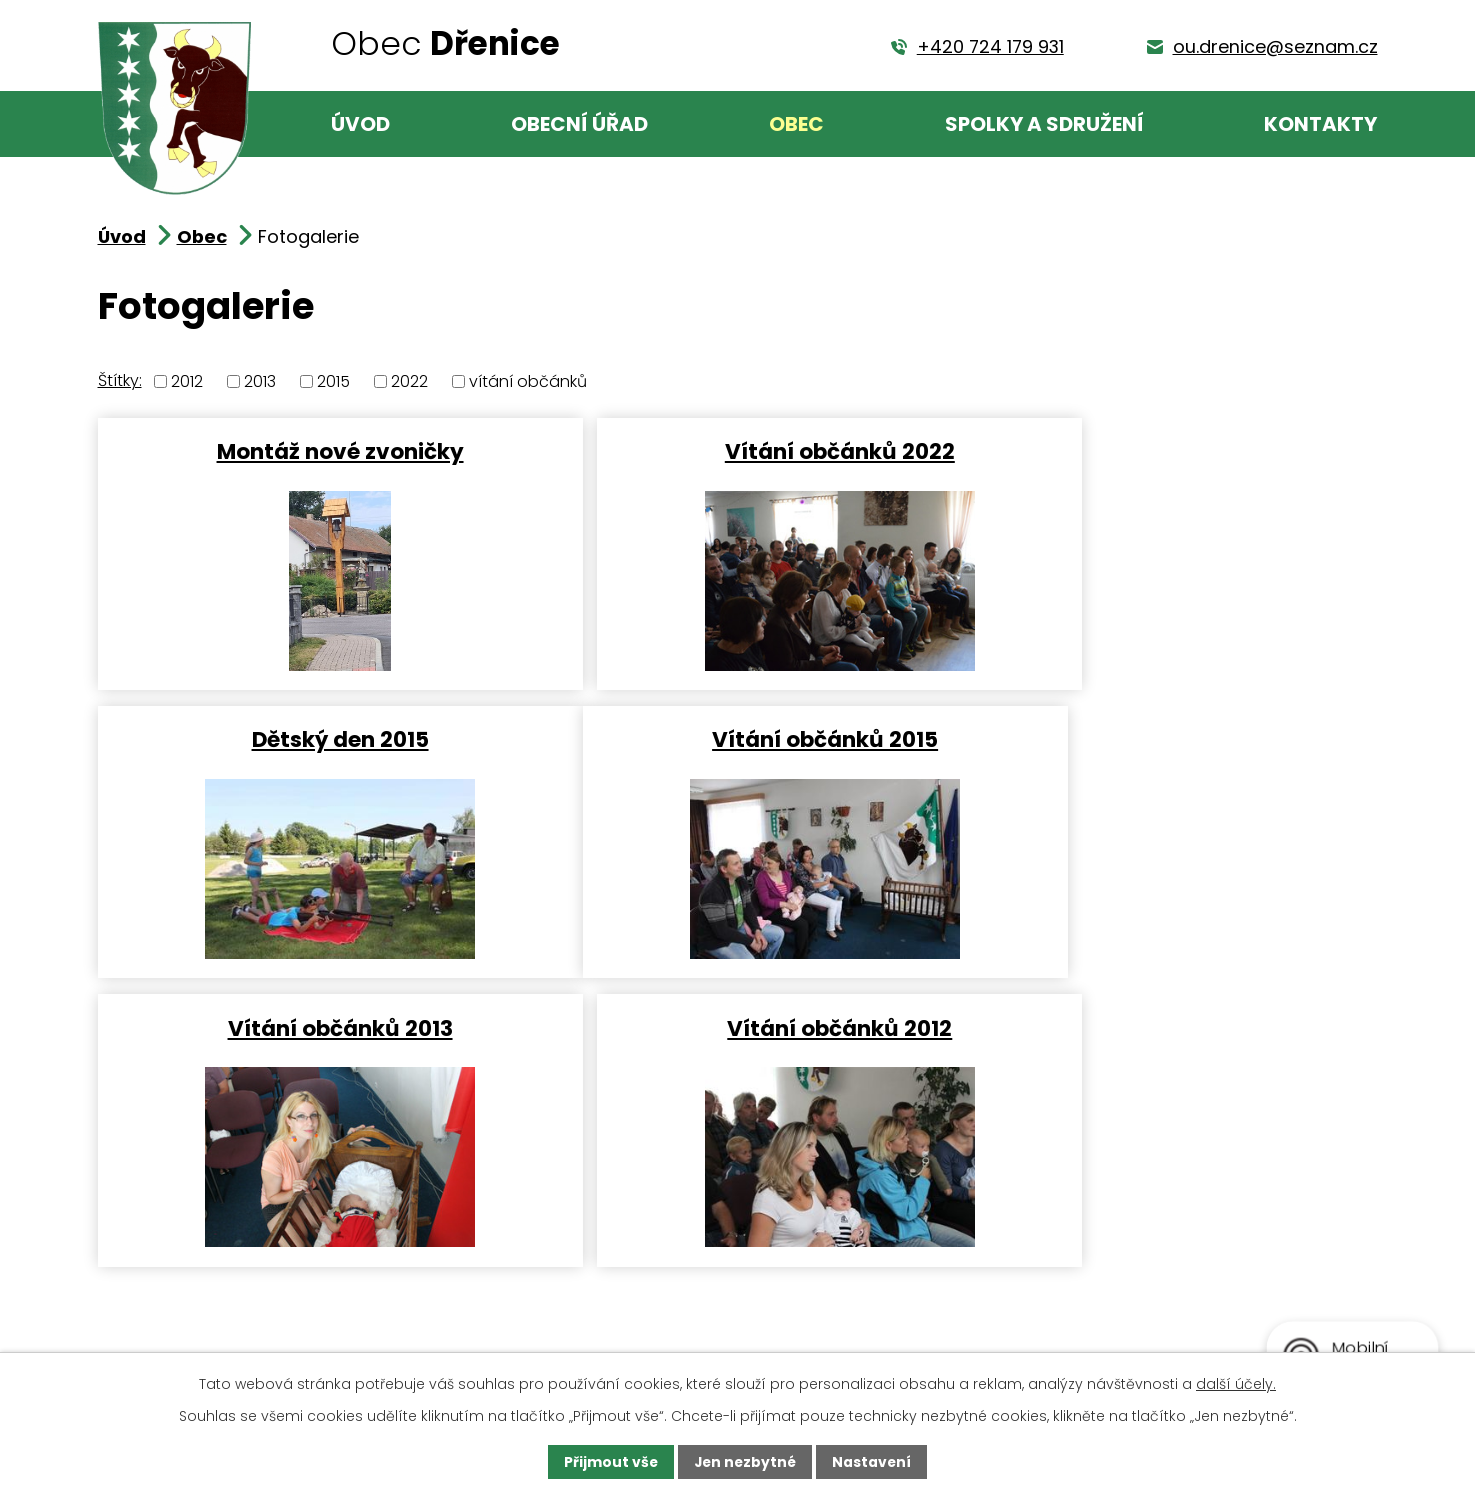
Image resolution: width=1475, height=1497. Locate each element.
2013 (260, 381)
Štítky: (120, 380)
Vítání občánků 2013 (735, 738)
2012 (187, 381)
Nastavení (874, 1462)
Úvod (360, 124)
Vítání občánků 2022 (735, 450)
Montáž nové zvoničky (304, 450)
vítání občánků (528, 381)
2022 (409, 381)
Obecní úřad (579, 124)
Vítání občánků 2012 (1165, 738)
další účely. (1236, 1383)
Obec (796, 124)
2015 (333, 381)
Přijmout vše (609, 1462)
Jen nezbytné (745, 1462)
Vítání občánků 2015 (305, 738)
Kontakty (1320, 124)
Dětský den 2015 (1165, 450)
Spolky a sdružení (1044, 124)
